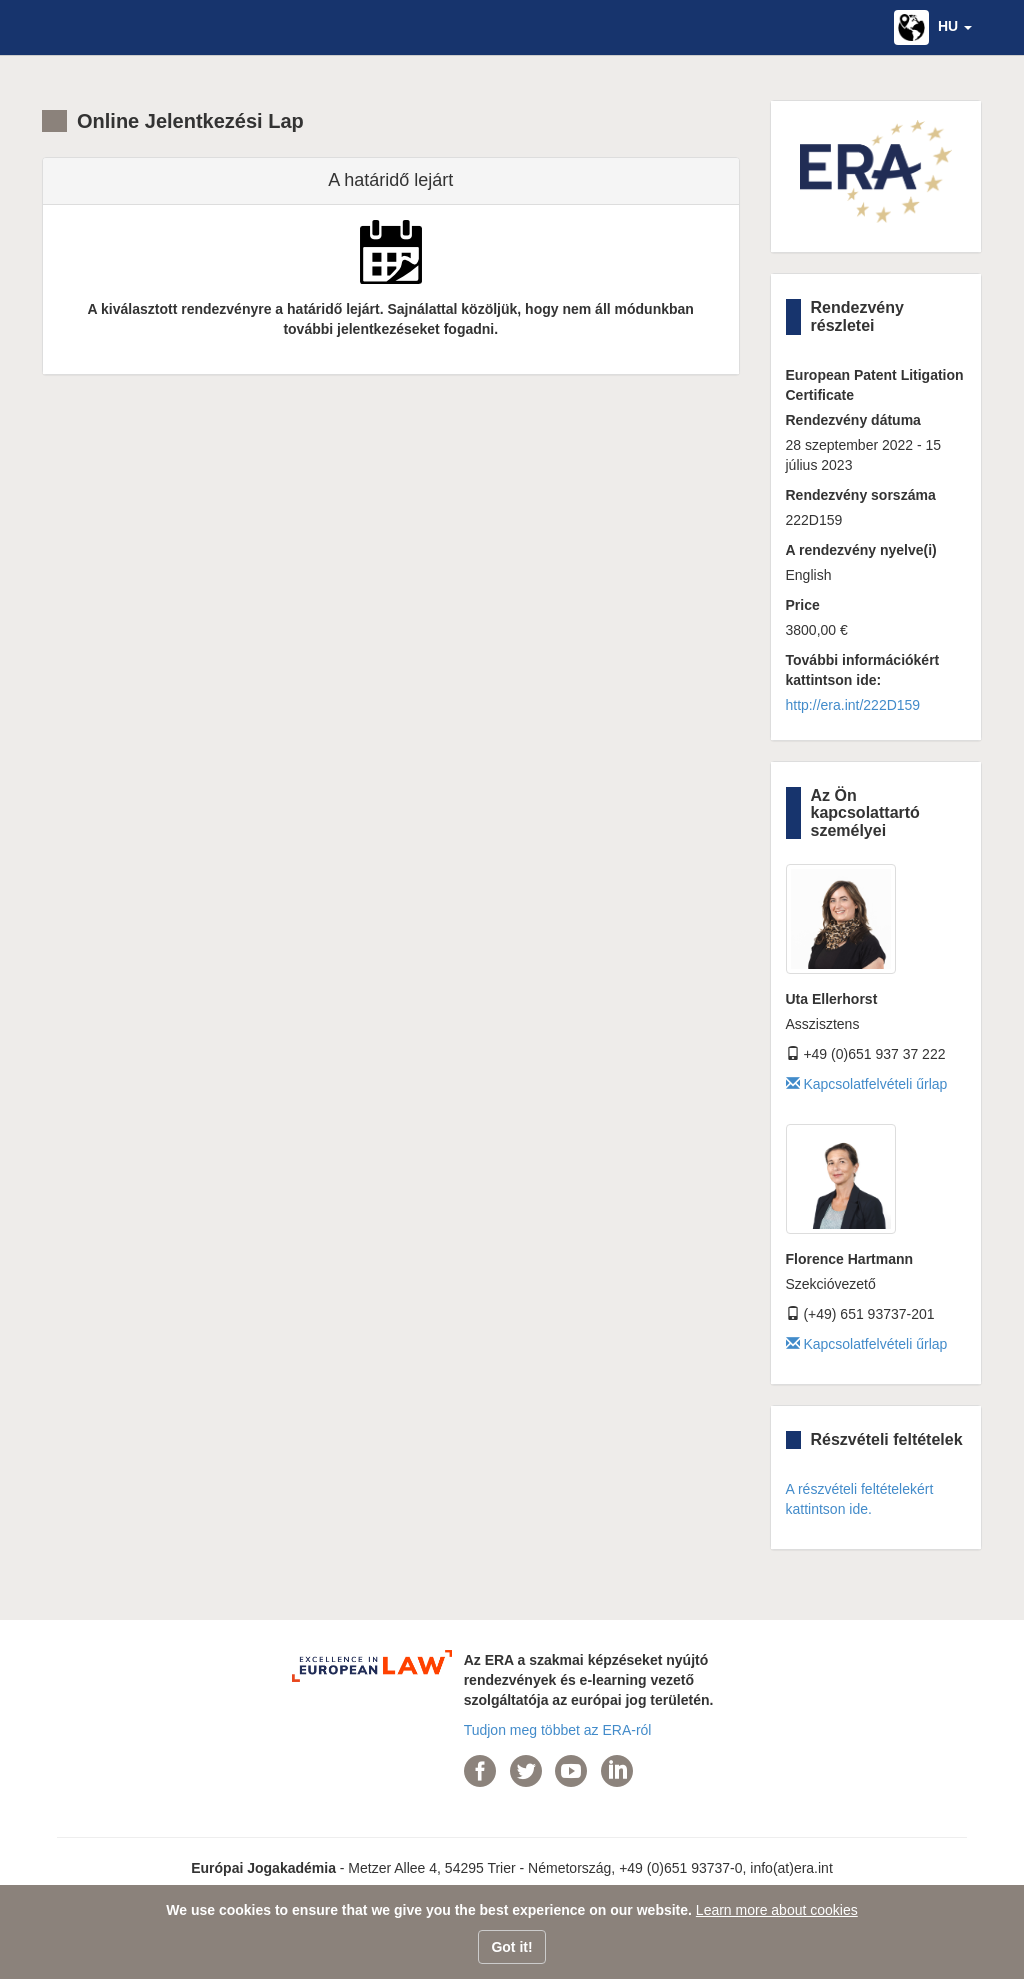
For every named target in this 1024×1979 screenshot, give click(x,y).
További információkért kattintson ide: (863, 670)
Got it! (511, 1947)
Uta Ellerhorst (832, 999)
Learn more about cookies (777, 1910)
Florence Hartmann (850, 1259)
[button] (933, 27)
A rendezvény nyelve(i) (861, 550)
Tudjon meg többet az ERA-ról (558, 1730)
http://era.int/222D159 (853, 705)
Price (803, 605)
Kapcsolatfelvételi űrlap (867, 1084)
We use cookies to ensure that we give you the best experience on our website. (429, 1910)
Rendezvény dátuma (853, 420)
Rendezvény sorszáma (861, 495)
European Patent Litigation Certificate (875, 385)
